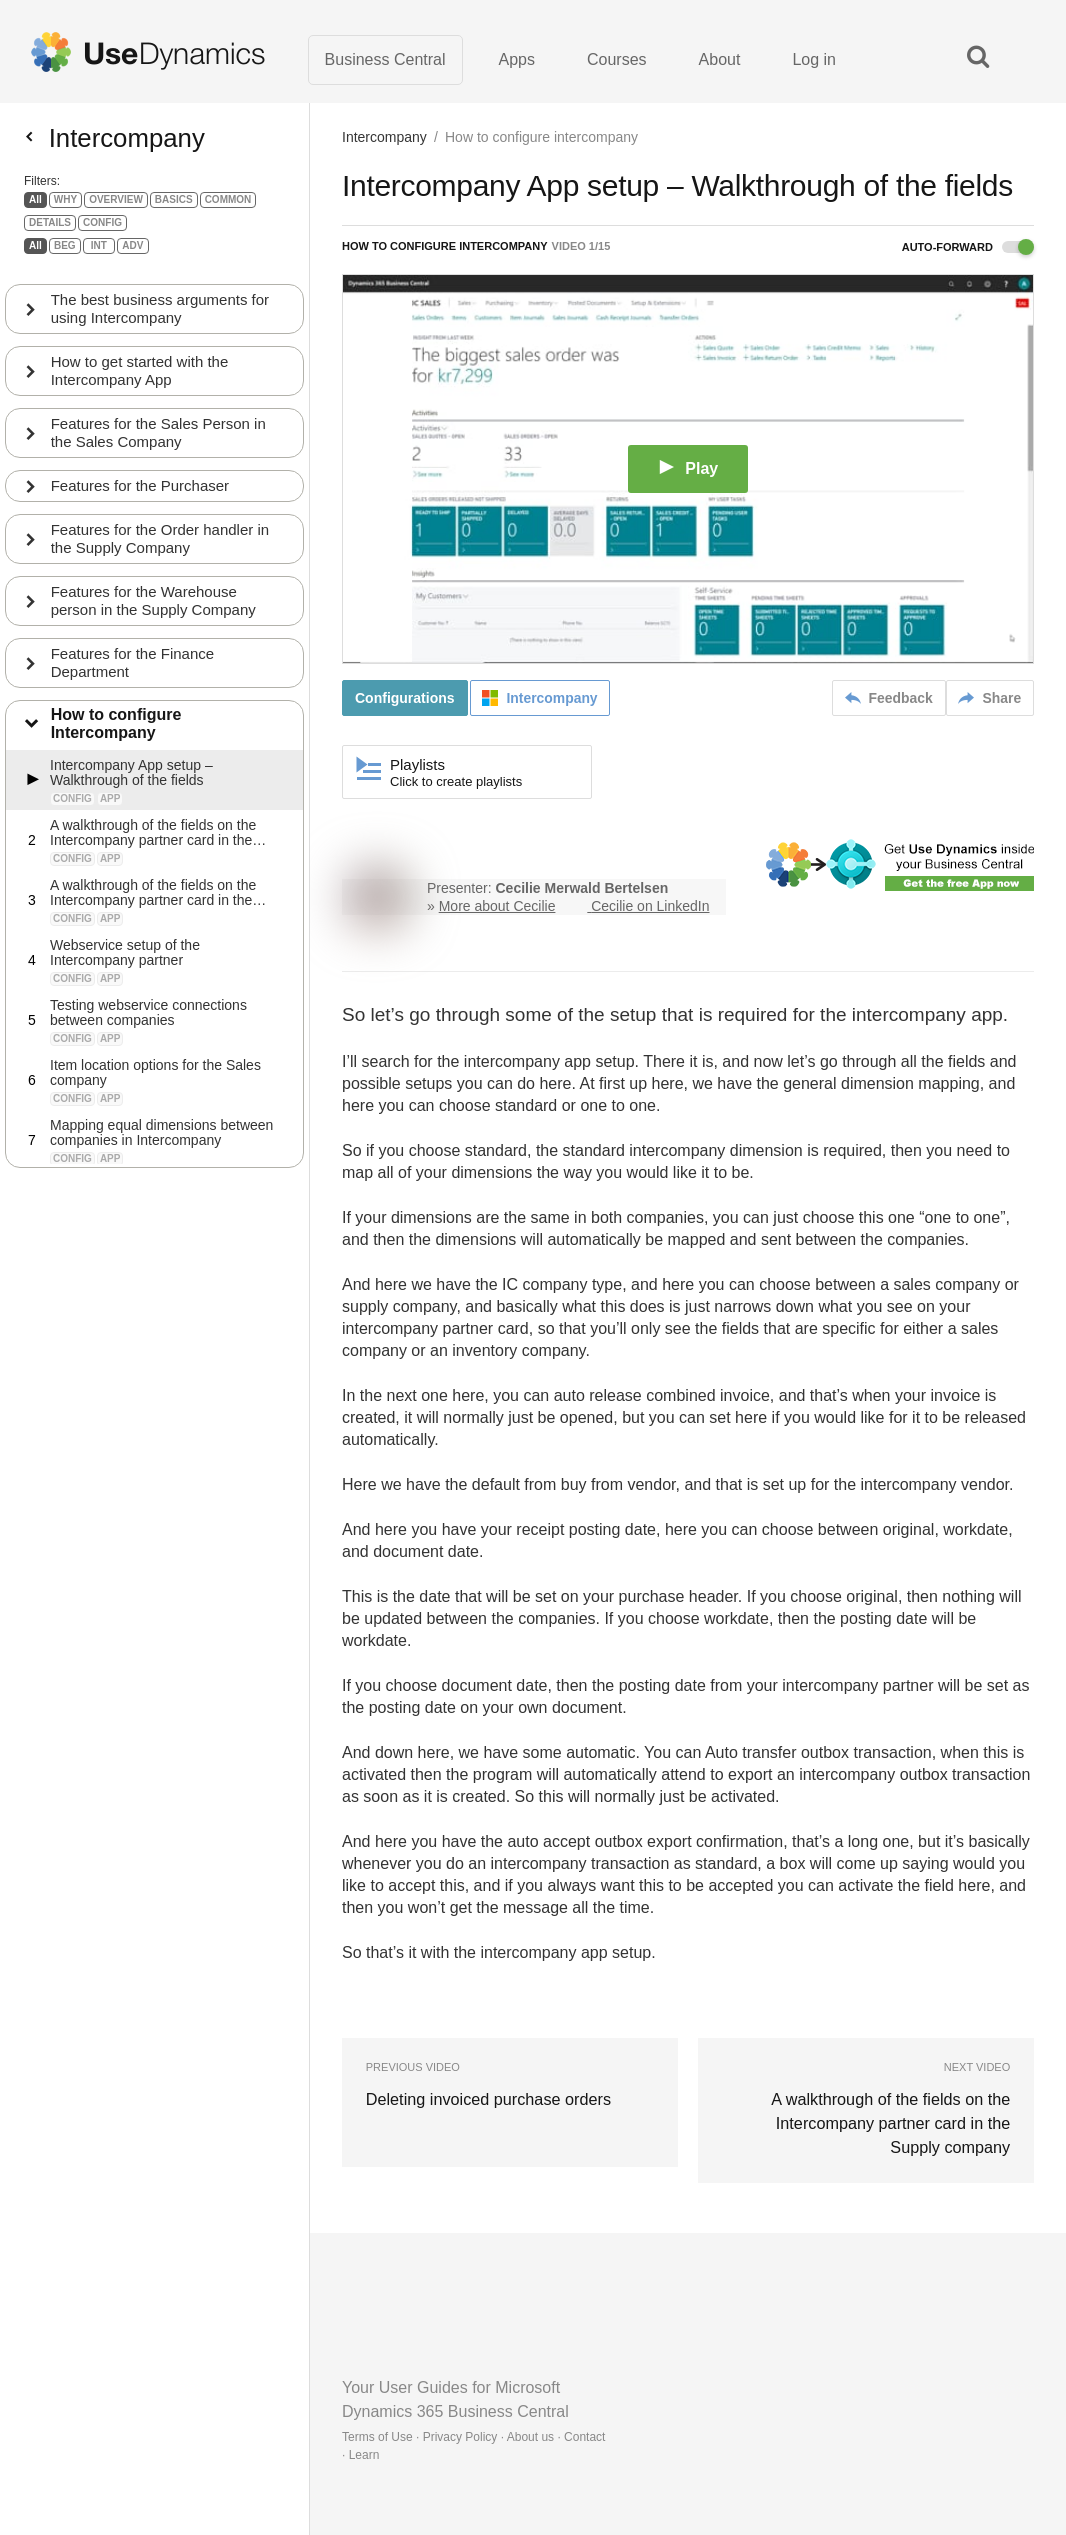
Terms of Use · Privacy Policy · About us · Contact (473, 2437)
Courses (617, 59)
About (720, 59)
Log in (814, 59)
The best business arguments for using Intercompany (160, 316)
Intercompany (384, 138)
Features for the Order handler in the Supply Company (160, 546)
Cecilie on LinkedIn (650, 907)
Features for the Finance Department (132, 670)
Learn (364, 2455)
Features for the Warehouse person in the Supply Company (153, 608)
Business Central (385, 59)
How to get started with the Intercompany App (140, 378)
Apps (517, 59)
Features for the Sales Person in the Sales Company (158, 440)
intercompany (909, 1015)
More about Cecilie (497, 907)
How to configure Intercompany (116, 732)
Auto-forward (968, 248)
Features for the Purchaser (140, 493)
